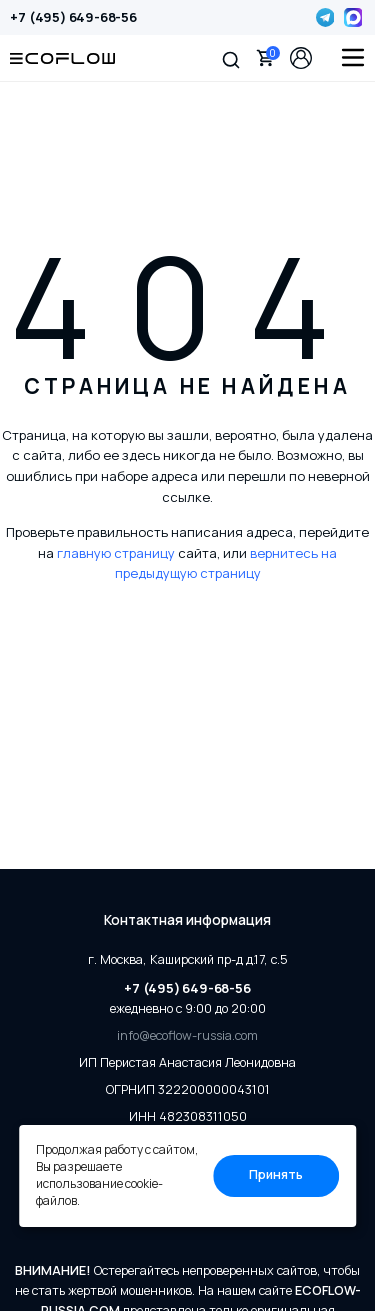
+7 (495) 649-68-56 (73, 17)
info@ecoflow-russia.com (187, 1035)
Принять (276, 1174)
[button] (231, 58)
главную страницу (116, 553)
